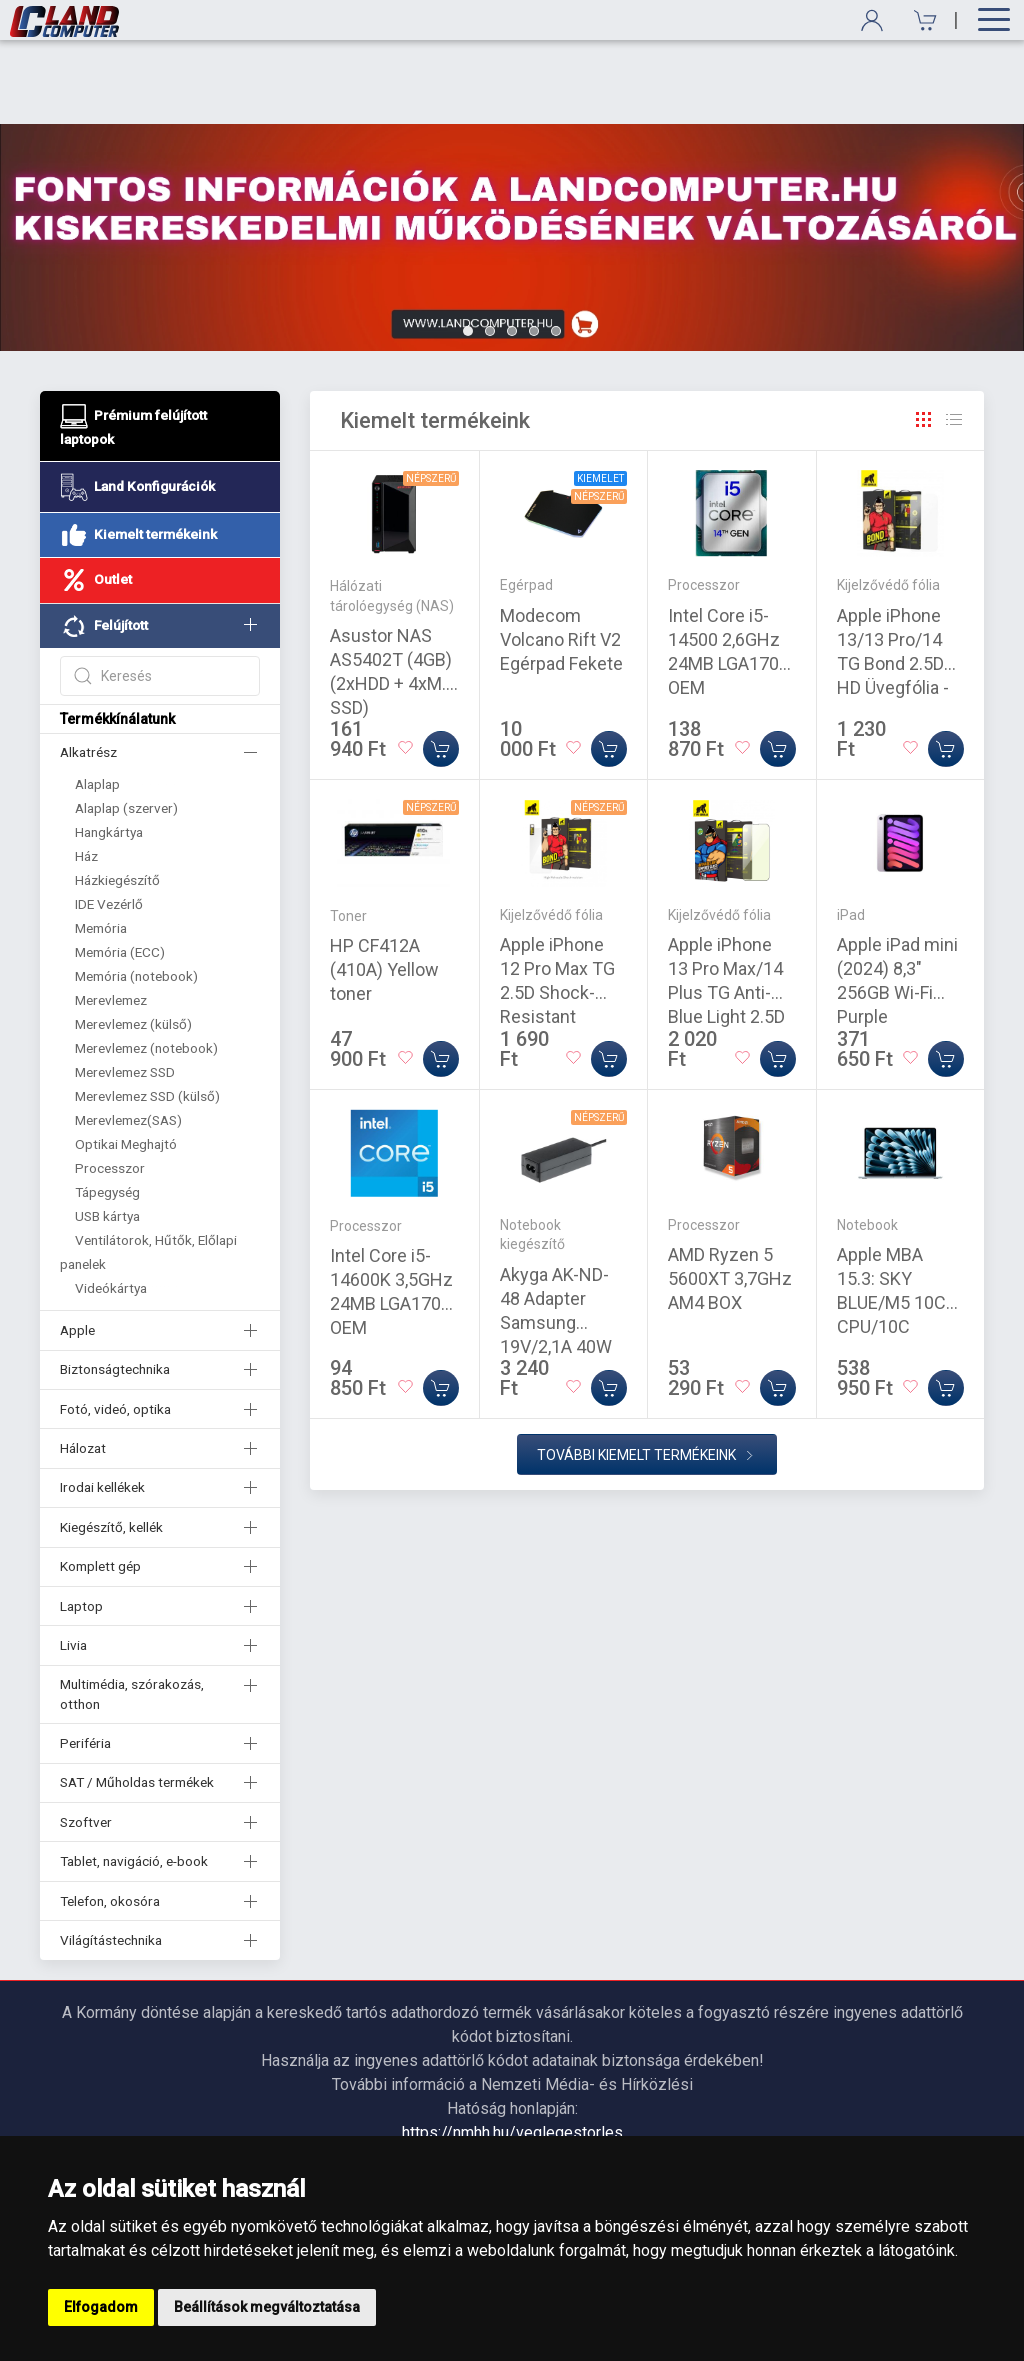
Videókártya (111, 1204)
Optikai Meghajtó (126, 1060)
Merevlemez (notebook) (146, 964)
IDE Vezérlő (109, 820)
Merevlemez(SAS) (128, 1036)
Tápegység (107, 1108)
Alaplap (97, 700)
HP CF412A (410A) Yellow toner (384, 885)
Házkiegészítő (117, 796)
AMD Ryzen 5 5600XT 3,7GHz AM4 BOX (730, 1194)
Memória (101, 844)
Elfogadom (101, 2307)
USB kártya (107, 1132)
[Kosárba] (441, 665)
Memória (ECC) (120, 868)
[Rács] (924, 336)
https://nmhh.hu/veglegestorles (512, 2048)
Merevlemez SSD (125, 988)
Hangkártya (109, 748)
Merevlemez (111, 916)
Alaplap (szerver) (126, 724)
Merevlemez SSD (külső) (147, 1012)
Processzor (110, 1084)
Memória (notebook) (136, 892)
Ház (86, 772)
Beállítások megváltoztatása (267, 2307)
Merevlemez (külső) (133, 940)
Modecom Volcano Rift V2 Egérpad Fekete (561, 555)
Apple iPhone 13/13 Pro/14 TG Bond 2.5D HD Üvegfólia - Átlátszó (893, 579)
